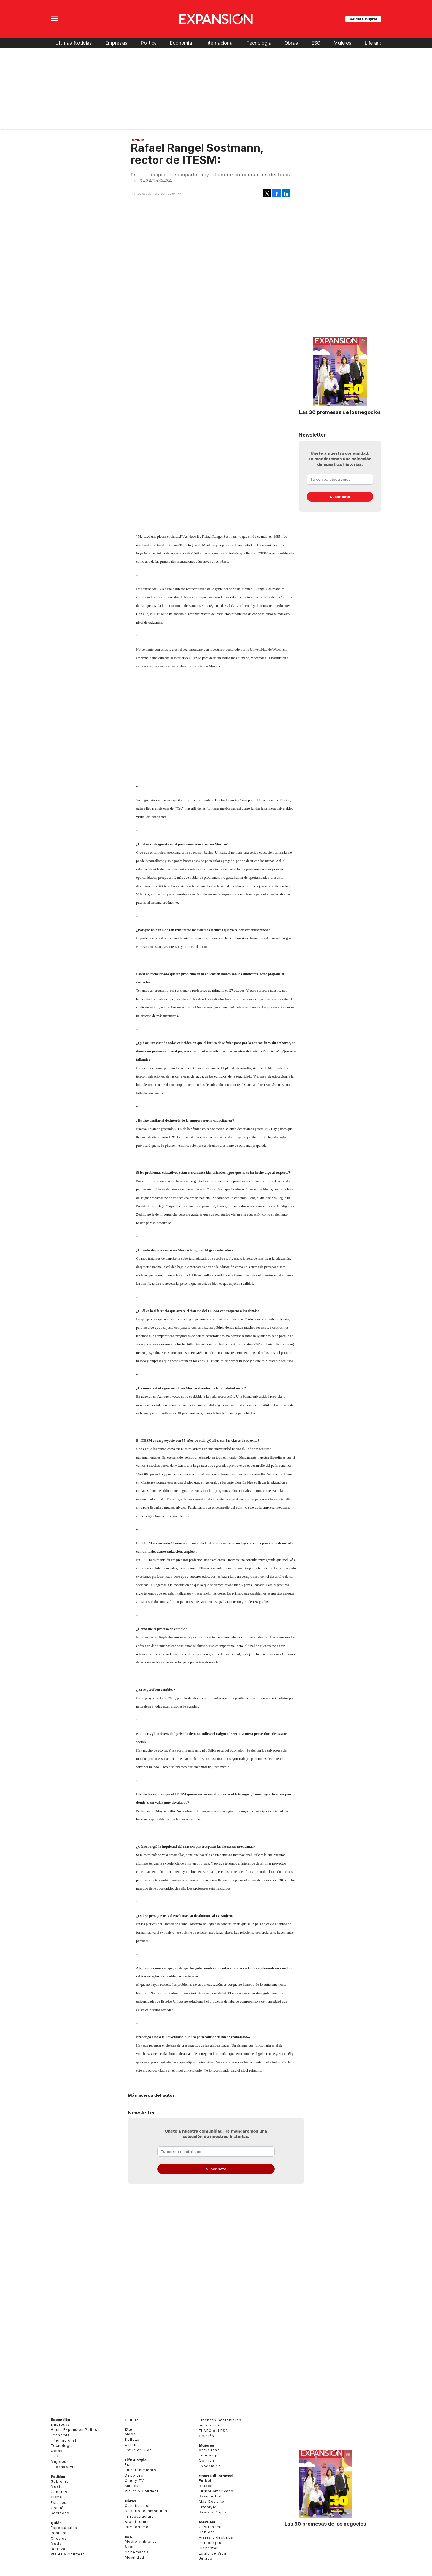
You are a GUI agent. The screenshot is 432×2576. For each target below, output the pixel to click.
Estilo (130, 2465)
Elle (128, 2429)
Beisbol (206, 2486)
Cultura (132, 2420)
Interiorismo (137, 2527)
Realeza (59, 2533)
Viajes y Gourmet (67, 2554)
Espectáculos (64, 2528)
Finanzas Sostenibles (220, 2420)
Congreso (60, 2492)
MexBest (207, 2522)
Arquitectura (137, 2522)
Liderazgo (209, 2455)
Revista (137, 140)
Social (131, 2547)
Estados (59, 2503)
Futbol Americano (216, 2491)
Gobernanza (136, 2552)
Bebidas (207, 2532)
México (58, 2487)
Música (132, 2486)
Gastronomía (211, 2527)
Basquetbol (210, 2496)
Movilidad (134, 2557)
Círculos (59, 2538)
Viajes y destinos (216, 2537)
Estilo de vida (138, 2450)
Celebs (132, 2445)
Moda (56, 2544)
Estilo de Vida (212, 2553)
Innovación (209, 2425)
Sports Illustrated (216, 2476)
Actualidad (209, 2450)
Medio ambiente (141, 2541)
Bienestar (208, 2548)
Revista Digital (363, 19)
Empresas (116, 43)
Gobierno (60, 2481)
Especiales (210, 2466)
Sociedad (60, 2513)
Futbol (205, 2480)
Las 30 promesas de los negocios (340, 412)
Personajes (210, 2543)
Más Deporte (211, 2501)
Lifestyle (208, 2507)
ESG (315, 43)
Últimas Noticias (73, 43)
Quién (56, 2523)
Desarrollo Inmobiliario (147, 2511)
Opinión (58, 2508)
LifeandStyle (63, 2467)
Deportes (134, 2475)
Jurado (205, 2558)
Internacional (219, 43)
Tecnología (258, 43)
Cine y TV (134, 2480)
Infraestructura (139, 2516)
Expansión (60, 2419)
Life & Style (136, 2460)
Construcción (138, 2506)
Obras (291, 43)
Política (149, 43)
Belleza (58, 2549)
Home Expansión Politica (75, 2430)
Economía (181, 43)
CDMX (57, 2497)
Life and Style (379, 43)
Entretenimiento (140, 2470)
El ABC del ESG (213, 2431)
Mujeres (342, 43)
